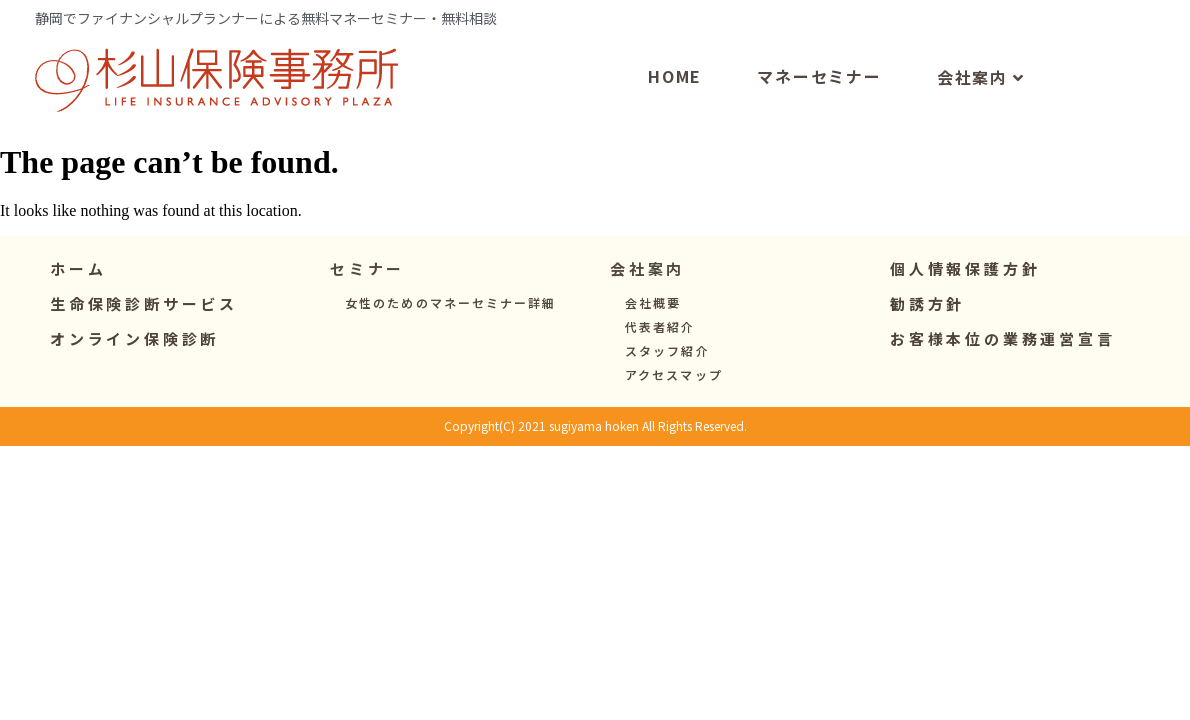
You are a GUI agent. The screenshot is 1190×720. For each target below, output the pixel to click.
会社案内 (981, 120)
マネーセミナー (819, 118)
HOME (675, 118)
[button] (367, 311)
